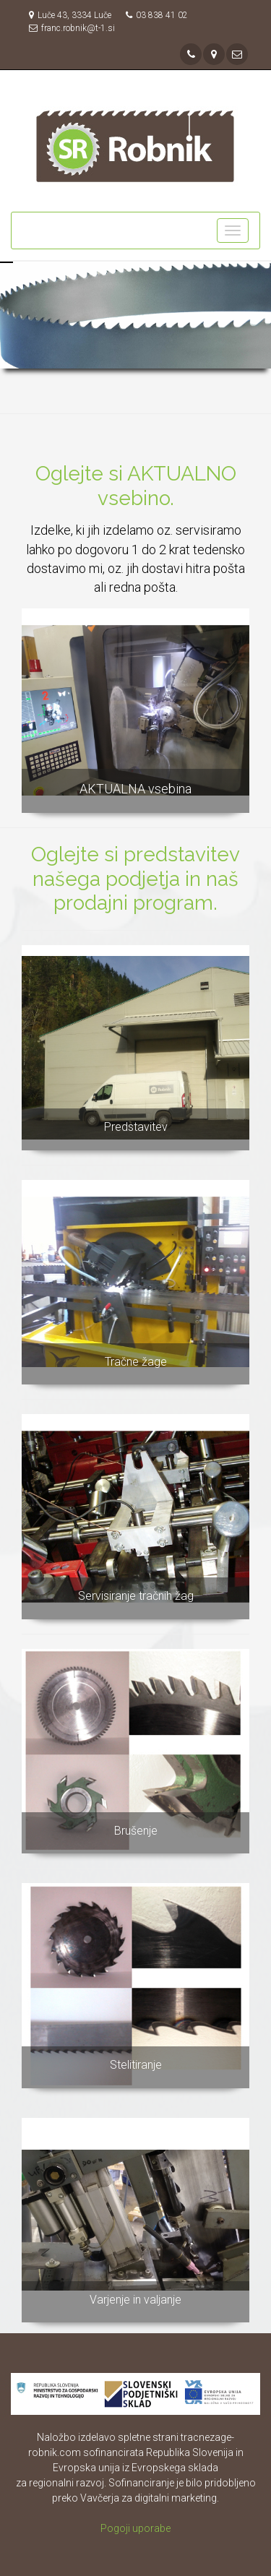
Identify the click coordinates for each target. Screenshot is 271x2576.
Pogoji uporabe (135, 2528)
